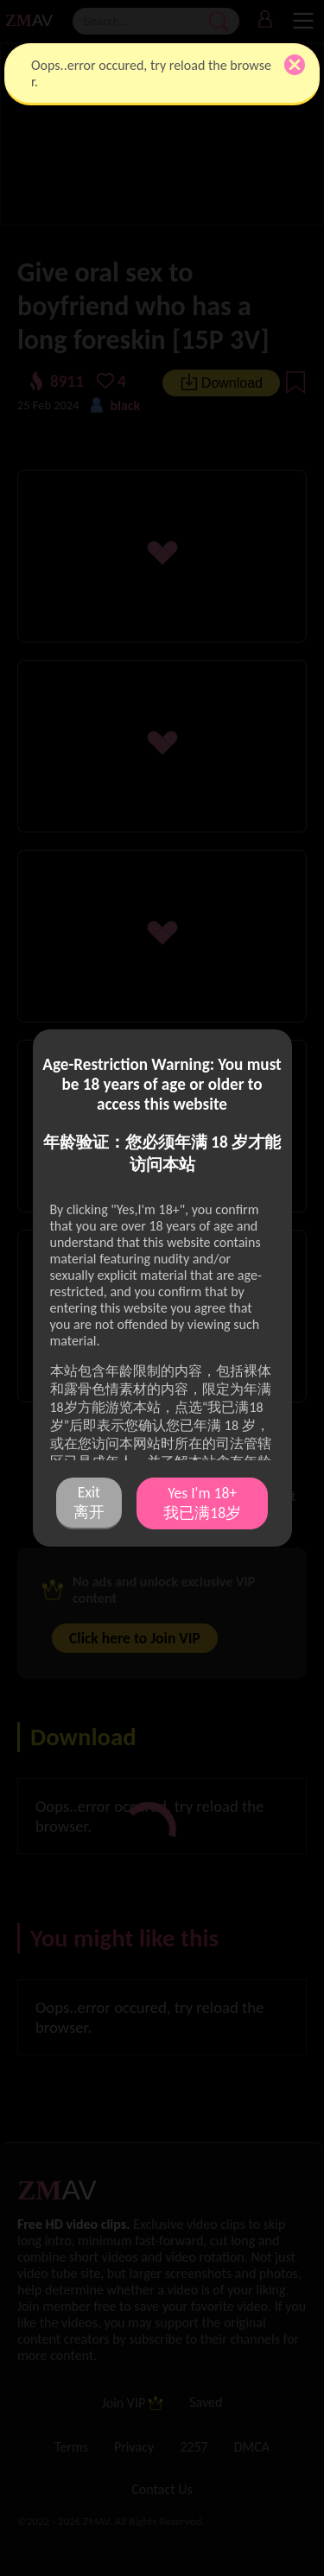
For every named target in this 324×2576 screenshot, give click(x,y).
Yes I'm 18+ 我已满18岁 (202, 1503)
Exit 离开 (89, 1502)
